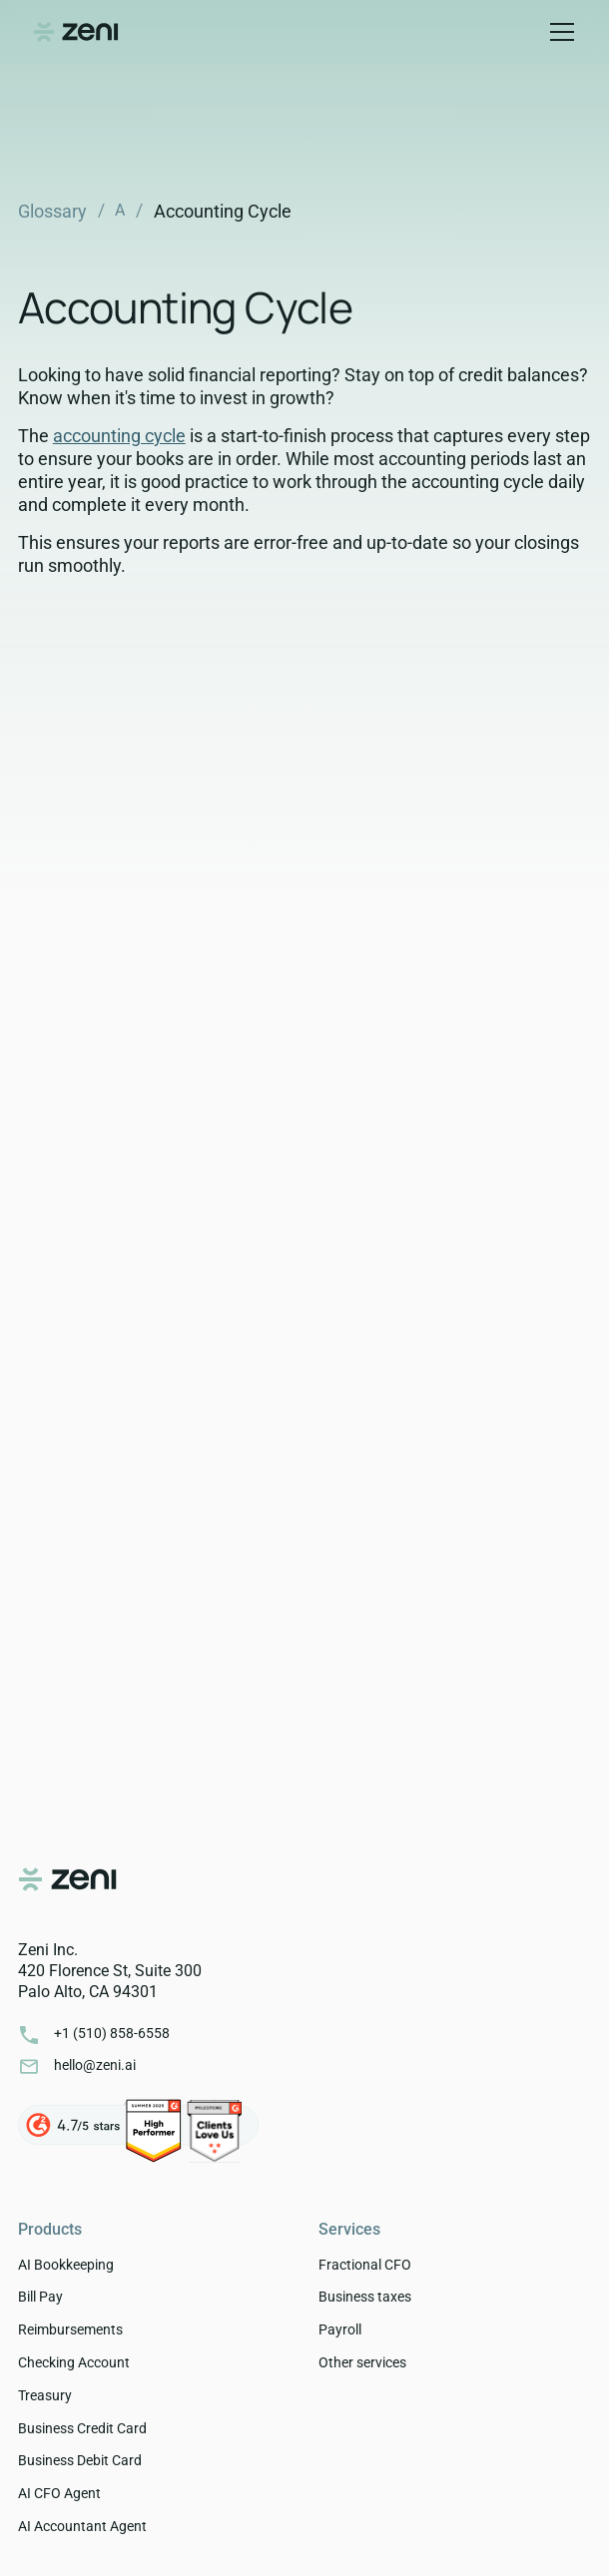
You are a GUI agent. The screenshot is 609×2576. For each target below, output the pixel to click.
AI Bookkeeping (66, 2265)
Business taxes (364, 2297)
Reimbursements (70, 2329)
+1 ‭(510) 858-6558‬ (112, 2033)
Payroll (339, 2329)
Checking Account (74, 2362)
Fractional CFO (364, 2265)
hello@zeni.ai (95, 2065)
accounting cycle (119, 435)
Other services (362, 2362)
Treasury (45, 2395)
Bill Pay (40, 2297)
